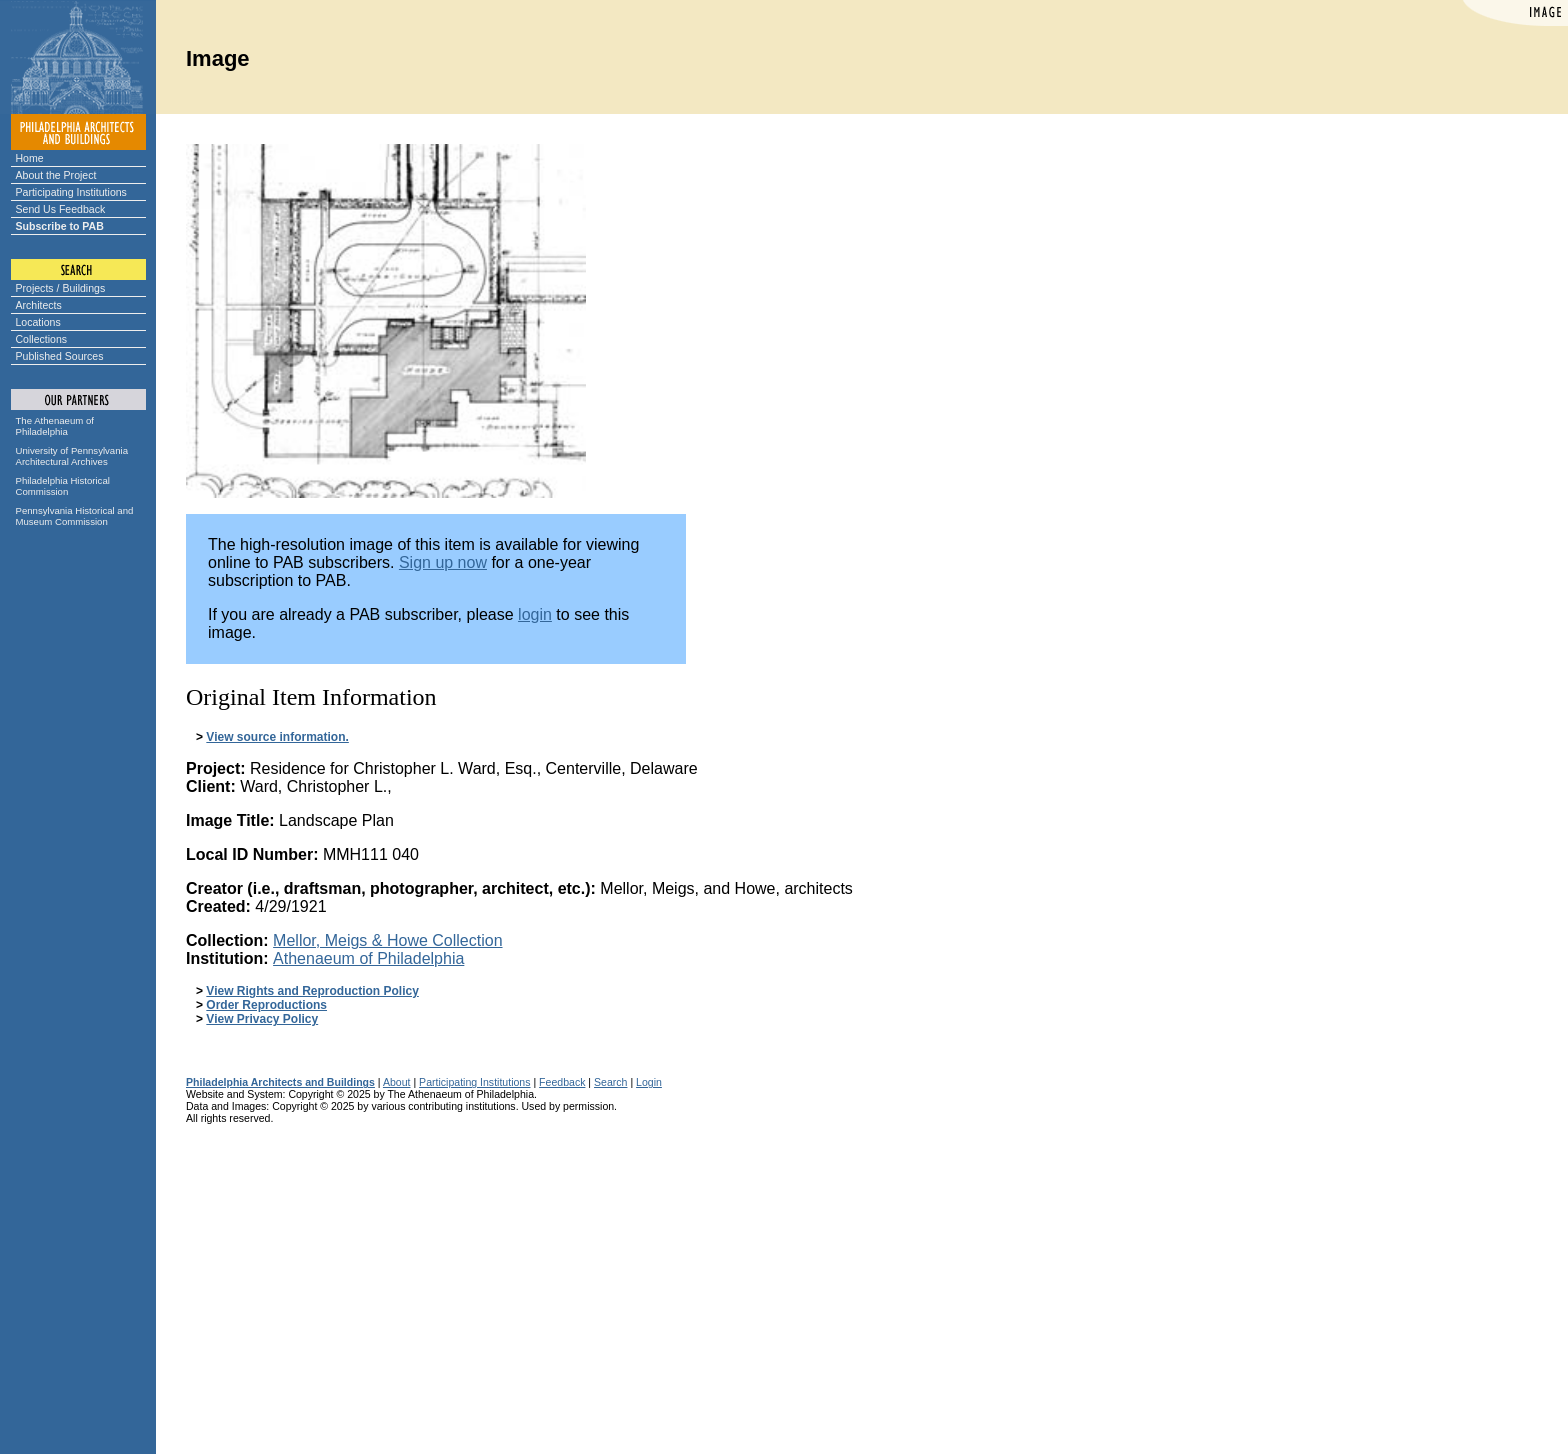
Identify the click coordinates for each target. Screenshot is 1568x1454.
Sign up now (443, 562)
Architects (39, 305)
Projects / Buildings (61, 288)
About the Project (56, 175)
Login (649, 1082)
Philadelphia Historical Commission (63, 486)
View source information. (277, 737)
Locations (38, 322)
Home (30, 158)
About (397, 1082)
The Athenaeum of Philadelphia (55, 426)
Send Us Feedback (61, 209)
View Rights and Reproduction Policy (312, 991)
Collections (42, 339)
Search (610, 1082)
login (535, 614)
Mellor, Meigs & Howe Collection (387, 940)
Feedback (562, 1082)
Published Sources (60, 356)
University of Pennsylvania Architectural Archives (72, 456)
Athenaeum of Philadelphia (368, 958)
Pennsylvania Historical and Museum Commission (75, 516)
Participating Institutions (71, 192)
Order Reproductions (266, 1005)
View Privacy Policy (262, 1019)
